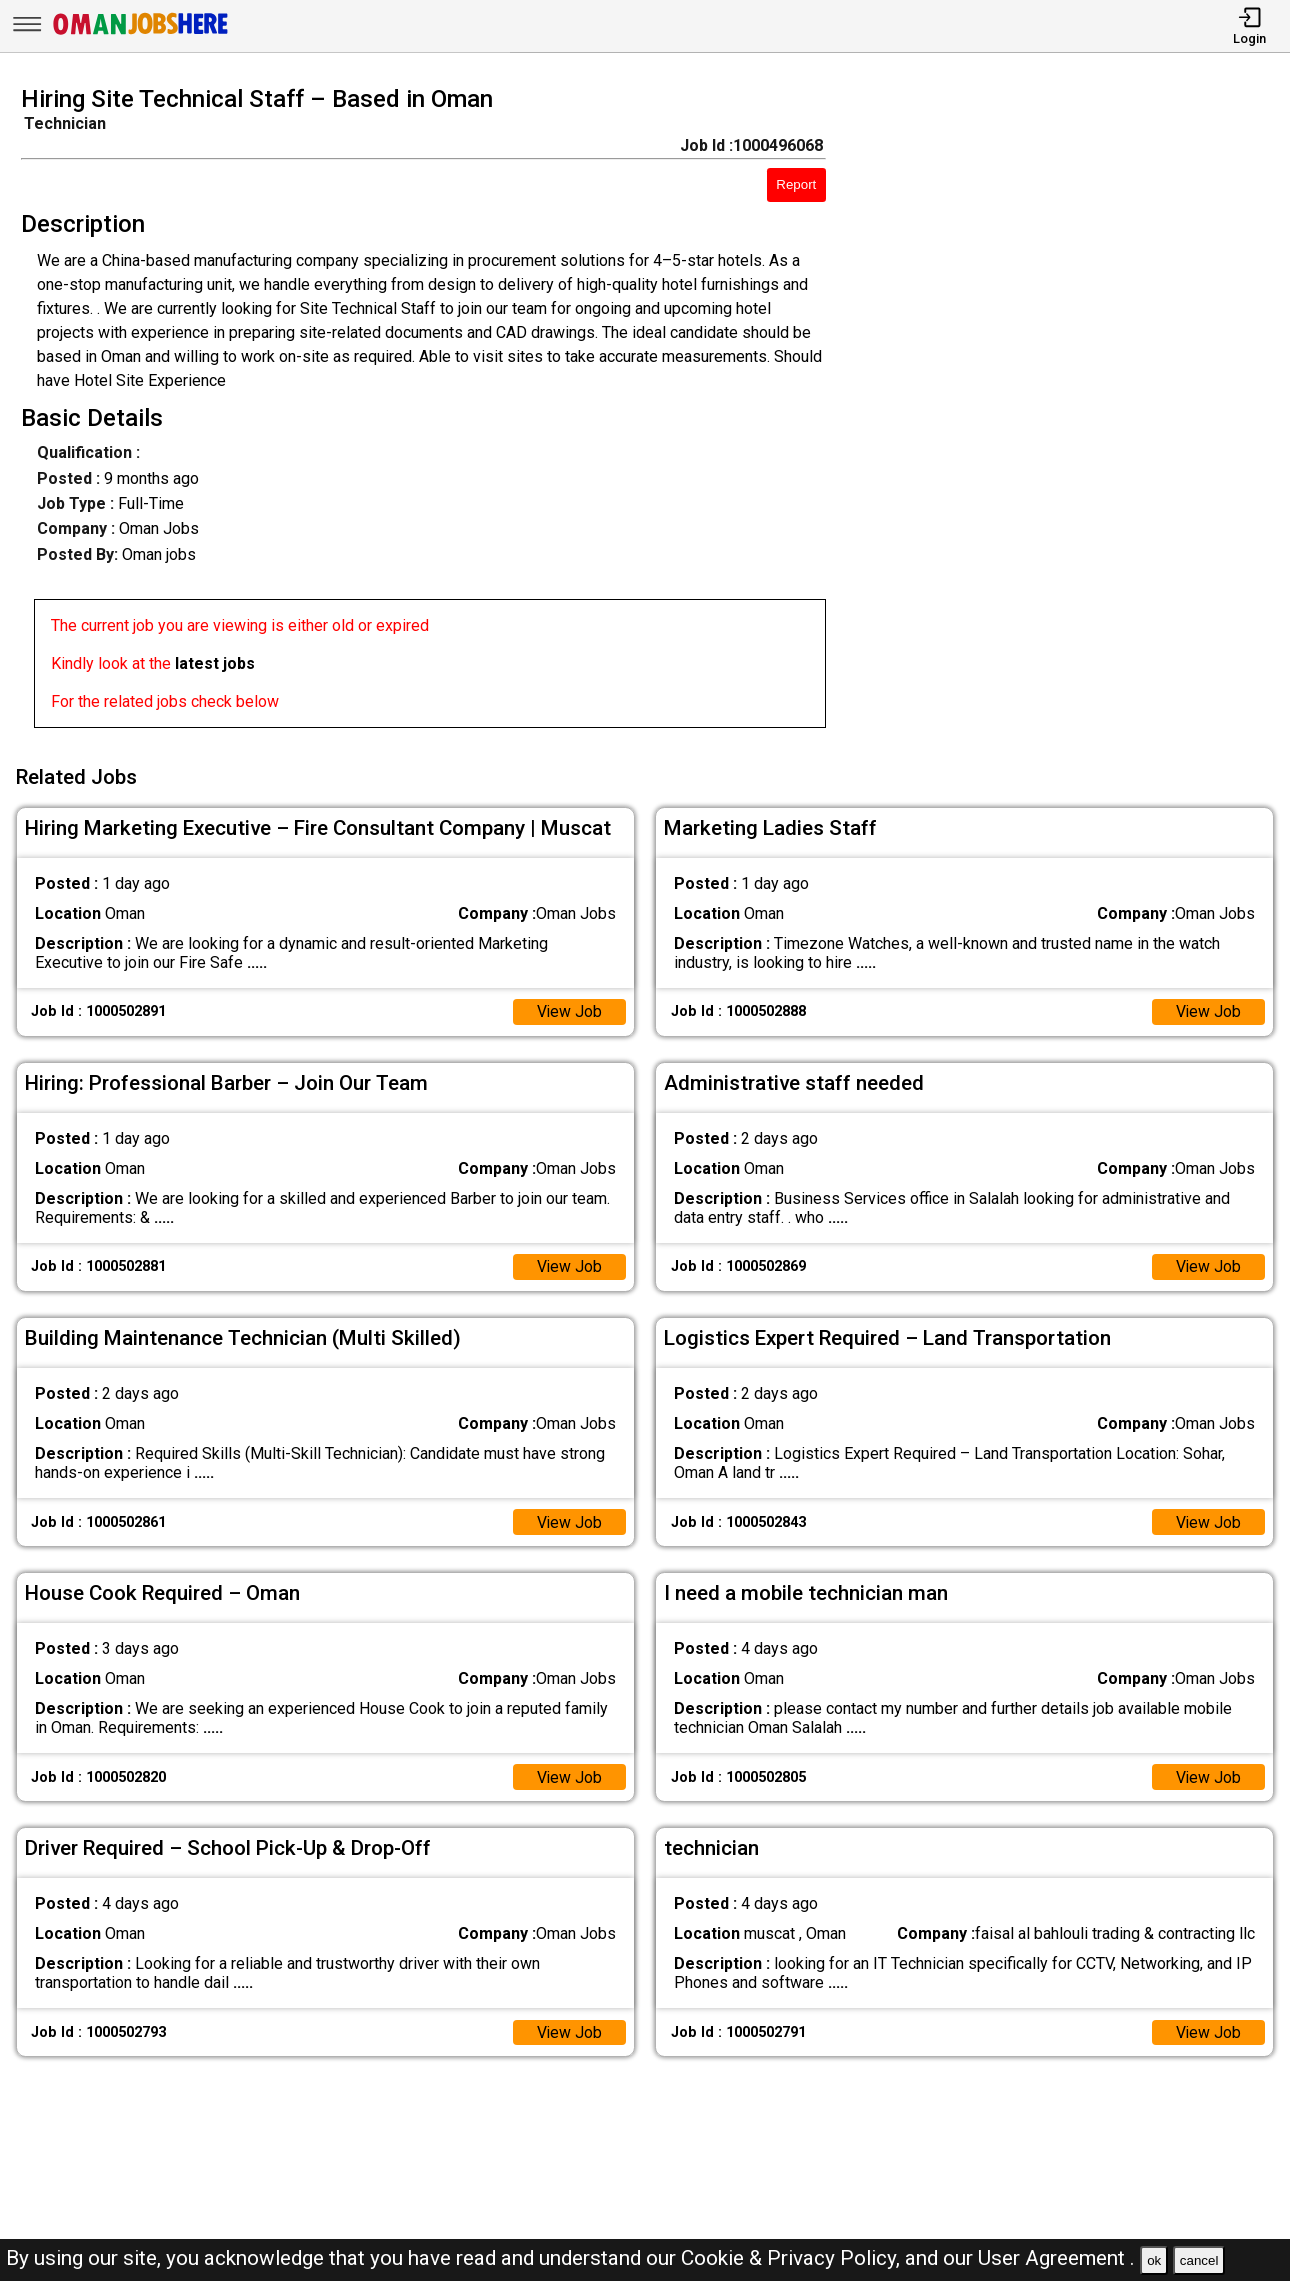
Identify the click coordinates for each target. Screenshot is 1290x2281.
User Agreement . (1056, 2258)
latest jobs (215, 663)
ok (1154, 2260)
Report (796, 184)
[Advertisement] (1074, 413)
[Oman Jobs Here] (141, 34)
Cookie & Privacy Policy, (793, 2258)
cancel (1199, 2260)
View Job (569, 1009)
